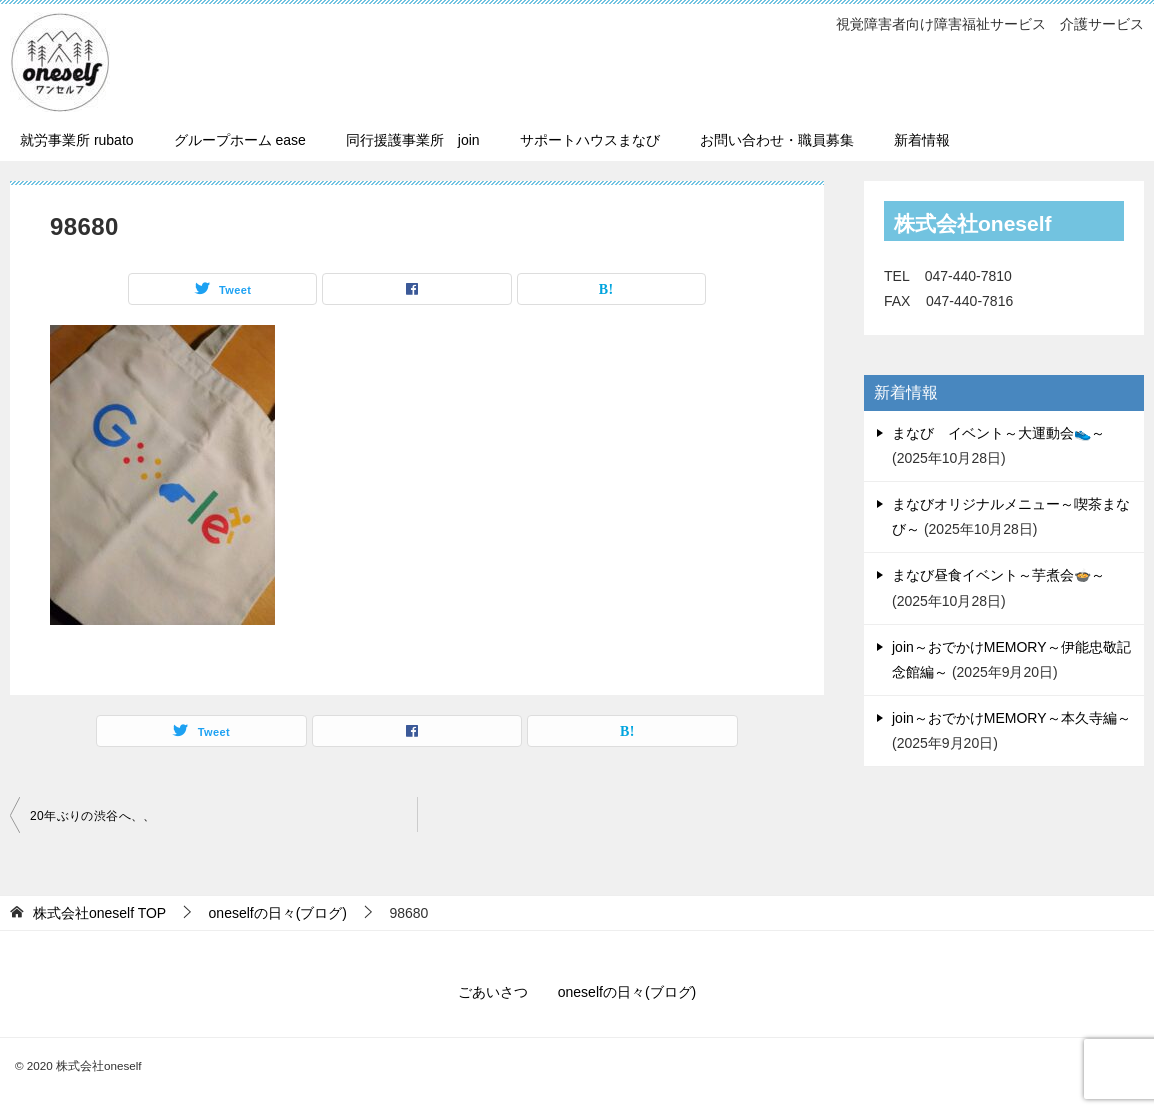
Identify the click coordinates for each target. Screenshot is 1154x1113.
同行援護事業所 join (413, 140)
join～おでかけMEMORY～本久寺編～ (1011, 718)
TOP (99, 913)
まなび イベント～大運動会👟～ (998, 433)
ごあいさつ (493, 992)
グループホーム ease (240, 140)
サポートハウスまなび (590, 140)
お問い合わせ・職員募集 (777, 140)
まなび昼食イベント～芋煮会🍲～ (998, 575)
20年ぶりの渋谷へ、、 (93, 816)
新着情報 (922, 140)
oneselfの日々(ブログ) (627, 992)
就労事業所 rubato (77, 140)
